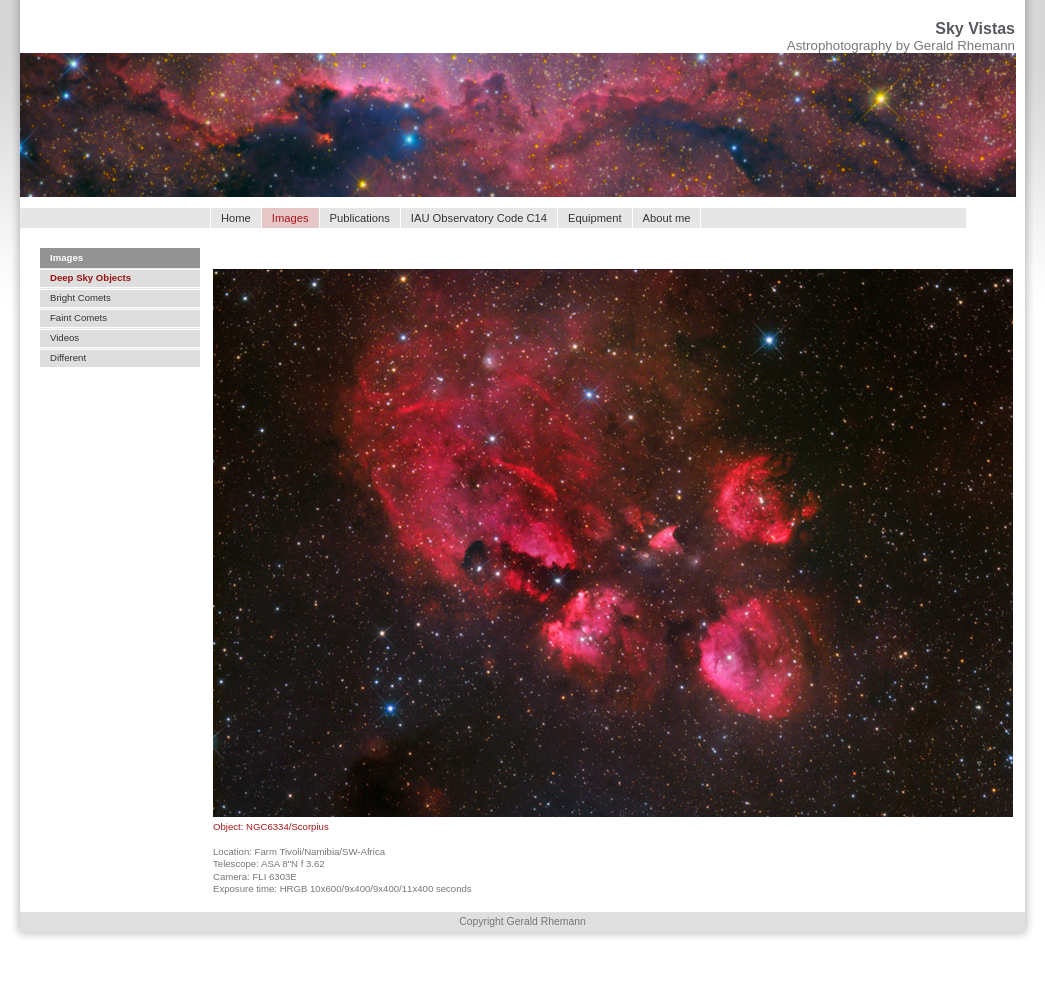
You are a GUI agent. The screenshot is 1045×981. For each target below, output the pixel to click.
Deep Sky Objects (90, 277)
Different (68, 357)
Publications (360, 218)
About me (667, 218)
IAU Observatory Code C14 (479, 218)
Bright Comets (80, 297)
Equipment (595, 218)
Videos (64, 337)
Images (66, 257)
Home (236, 218)
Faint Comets (78, 317)
